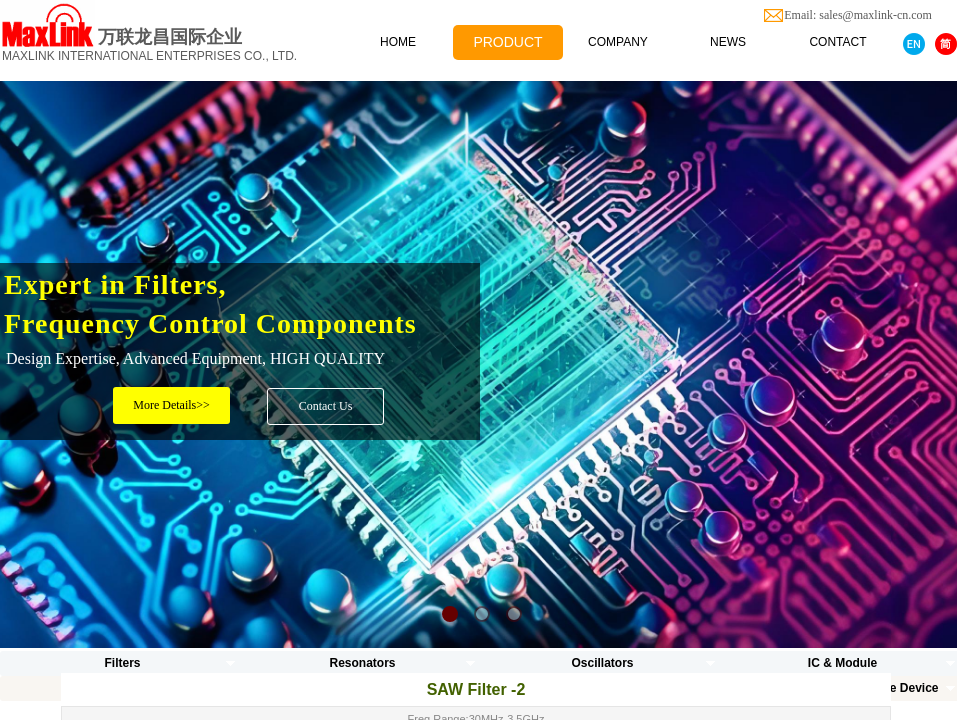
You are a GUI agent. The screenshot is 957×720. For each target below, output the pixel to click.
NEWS (728, 42)
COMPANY (618, 42)
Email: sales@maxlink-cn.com (870, 15)
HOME (398, 42)
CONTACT (837, 42)
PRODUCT (507, 42)
